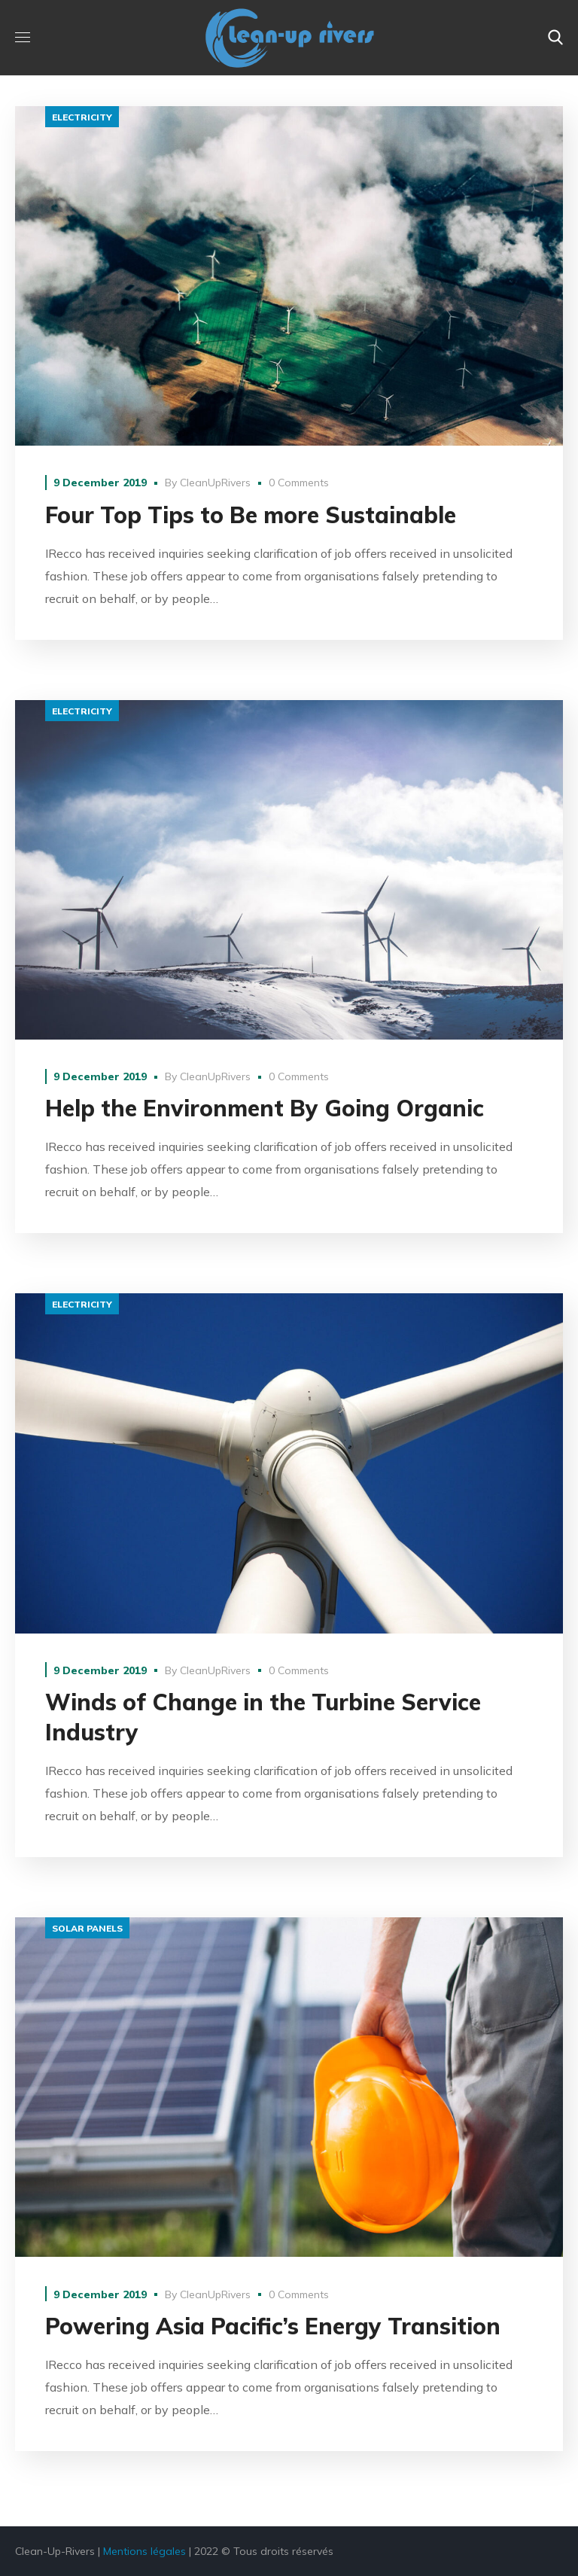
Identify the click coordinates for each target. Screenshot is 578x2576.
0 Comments (299, 482)
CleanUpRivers (215, 482)
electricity (82, 117)
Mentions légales (144, 2551)
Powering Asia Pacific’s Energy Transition (272, 2326)
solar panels (87, 1928)
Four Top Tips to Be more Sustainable (250, 515)
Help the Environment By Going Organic (264, 1108)
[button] (555, 37)
